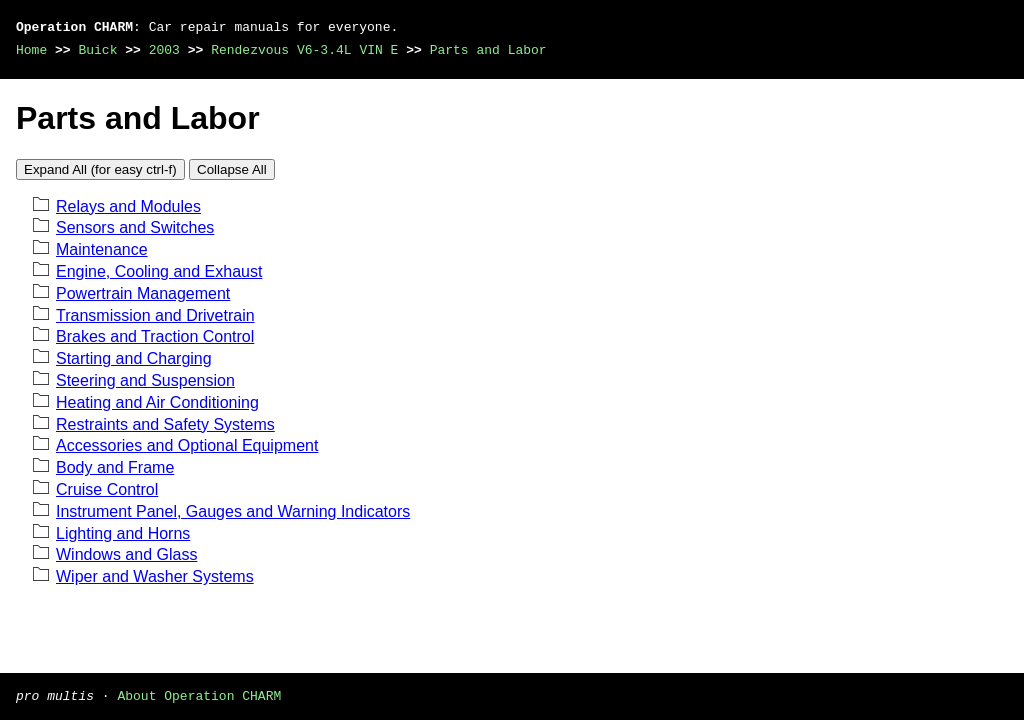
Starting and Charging (134, 358)
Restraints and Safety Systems (165, 424)
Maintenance (102, 249)
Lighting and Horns (123, 533)
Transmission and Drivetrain (155, 315)
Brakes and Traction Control (155, 336)
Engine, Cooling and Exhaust (159, 271)
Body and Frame (115, 467)
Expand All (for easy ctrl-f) (100, 169)
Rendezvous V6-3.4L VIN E (304, 50)
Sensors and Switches (135, 227)
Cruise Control (107, 489)
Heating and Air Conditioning (157, 402)
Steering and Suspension (145, 380)
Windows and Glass (126, 554)
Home (31, 50)
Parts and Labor (488, 50)
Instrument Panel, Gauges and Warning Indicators (233, 511)
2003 (164, 50)
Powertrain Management (143, 293)
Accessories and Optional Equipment (187, 445)
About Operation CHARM (199, 695)
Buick (97, 50)
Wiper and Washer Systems (155, 576)
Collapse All (232, 169)
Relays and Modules (128, 206)
